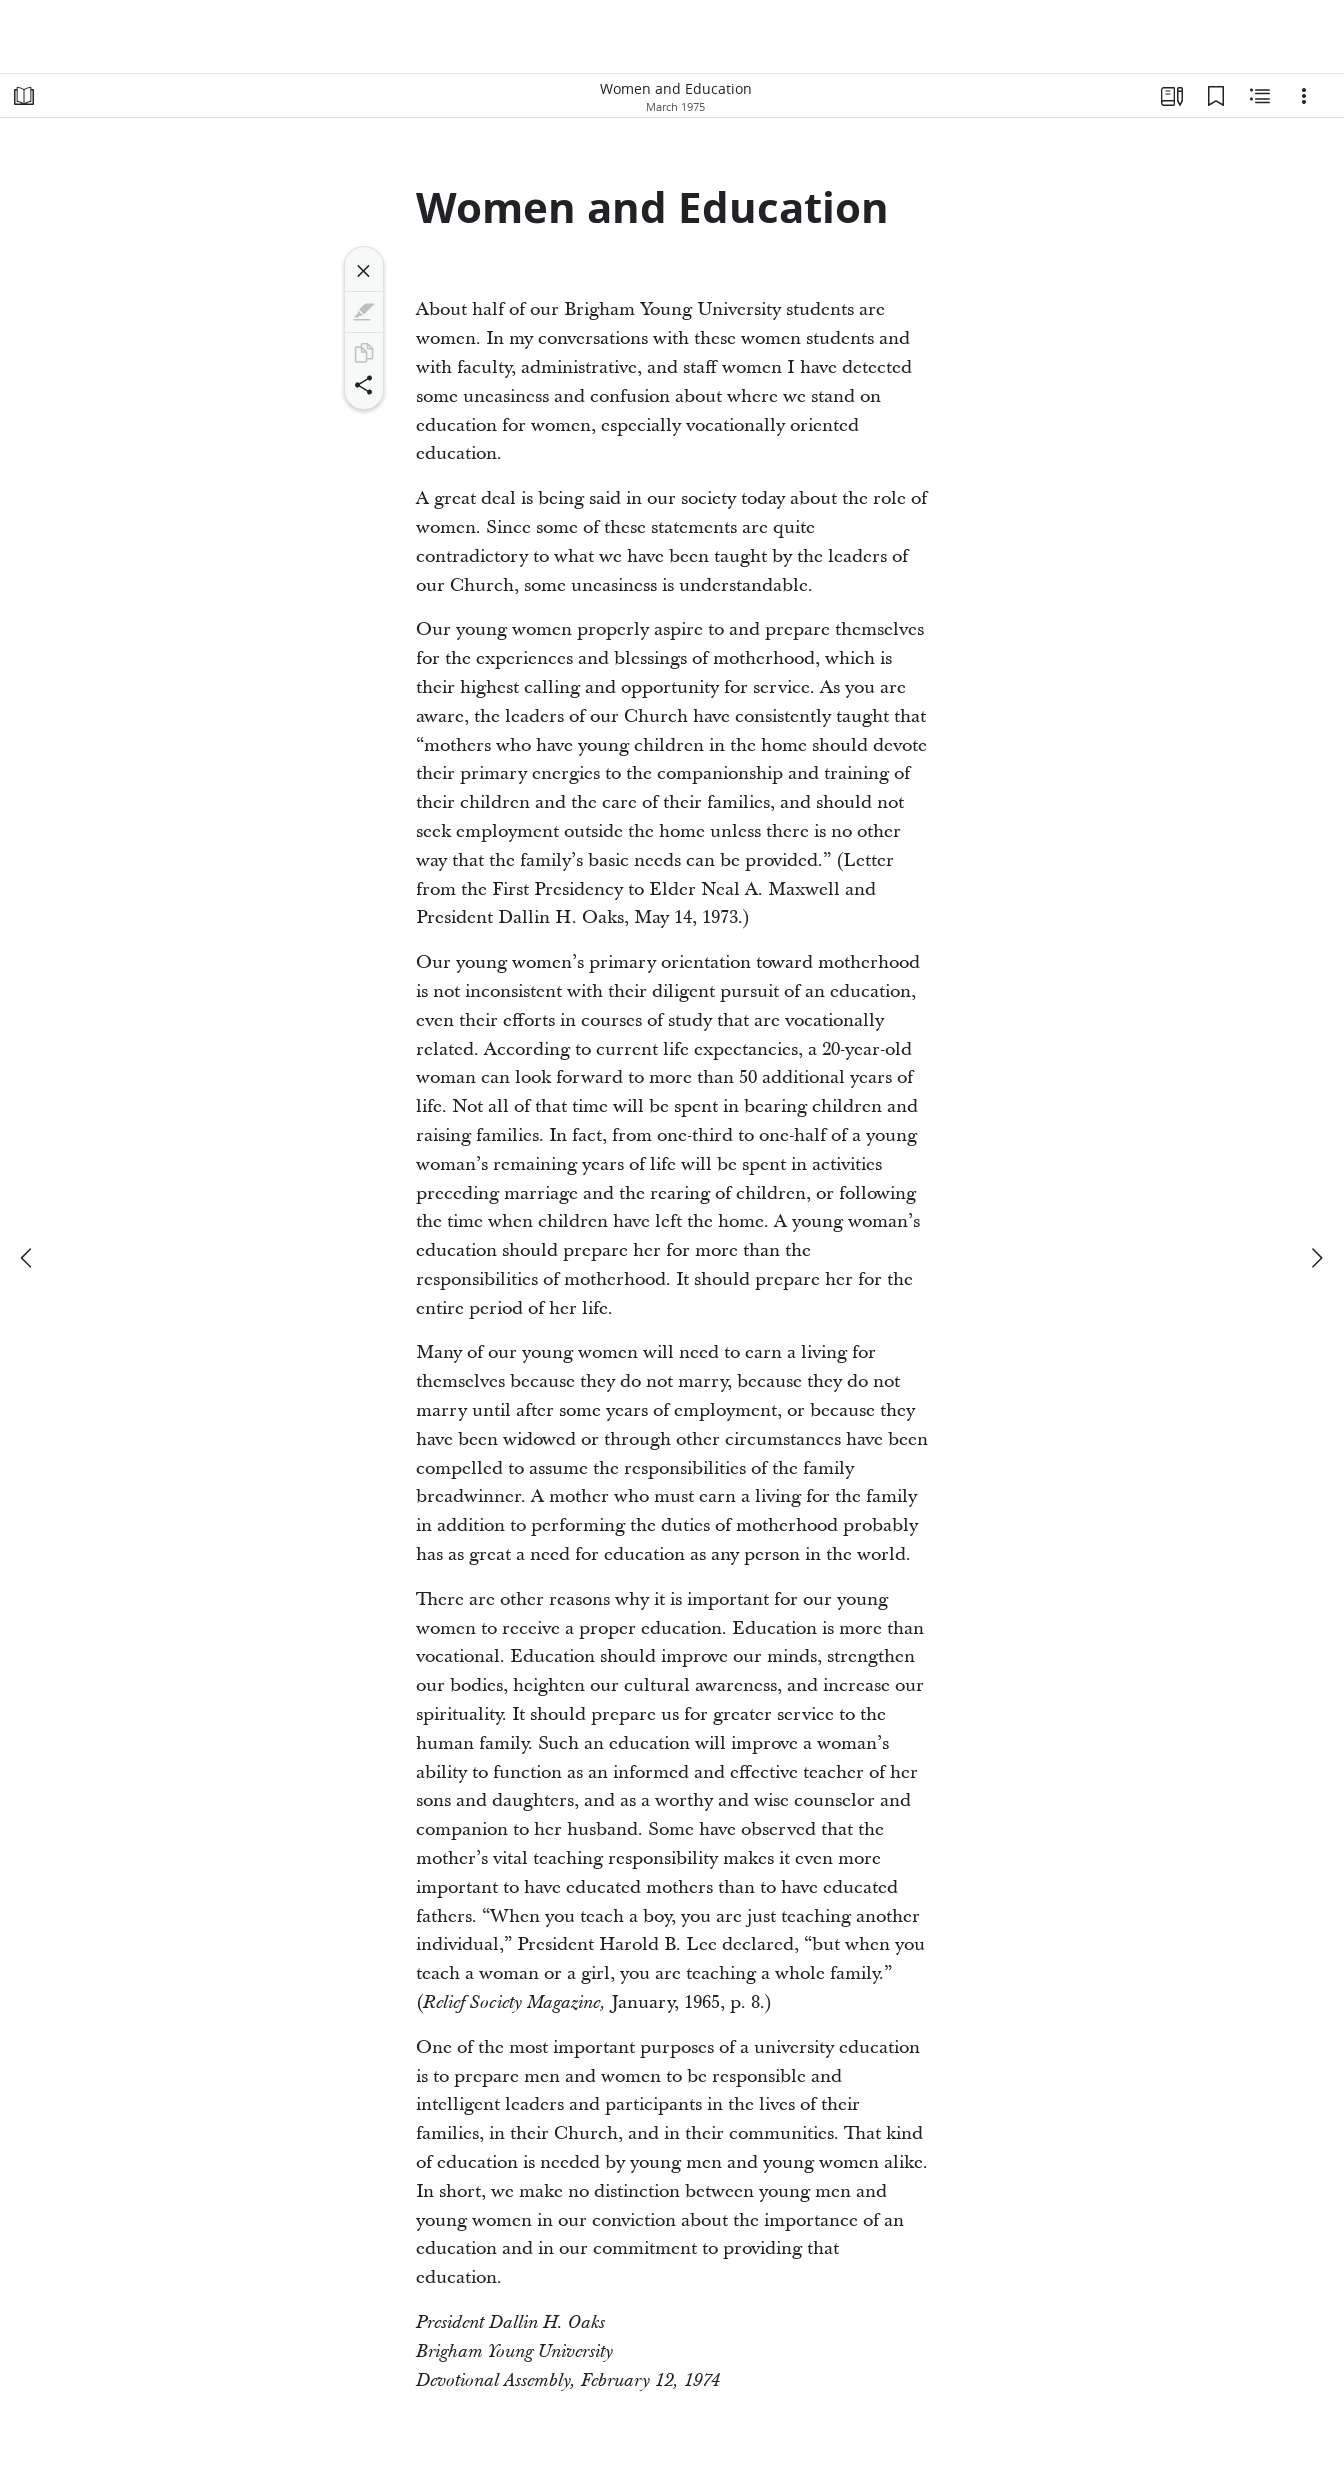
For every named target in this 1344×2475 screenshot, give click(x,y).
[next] (1316, 1258)
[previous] (28, 1258)
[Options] (1304, 96)
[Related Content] (1260, 96)
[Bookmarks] (1216, 96)
